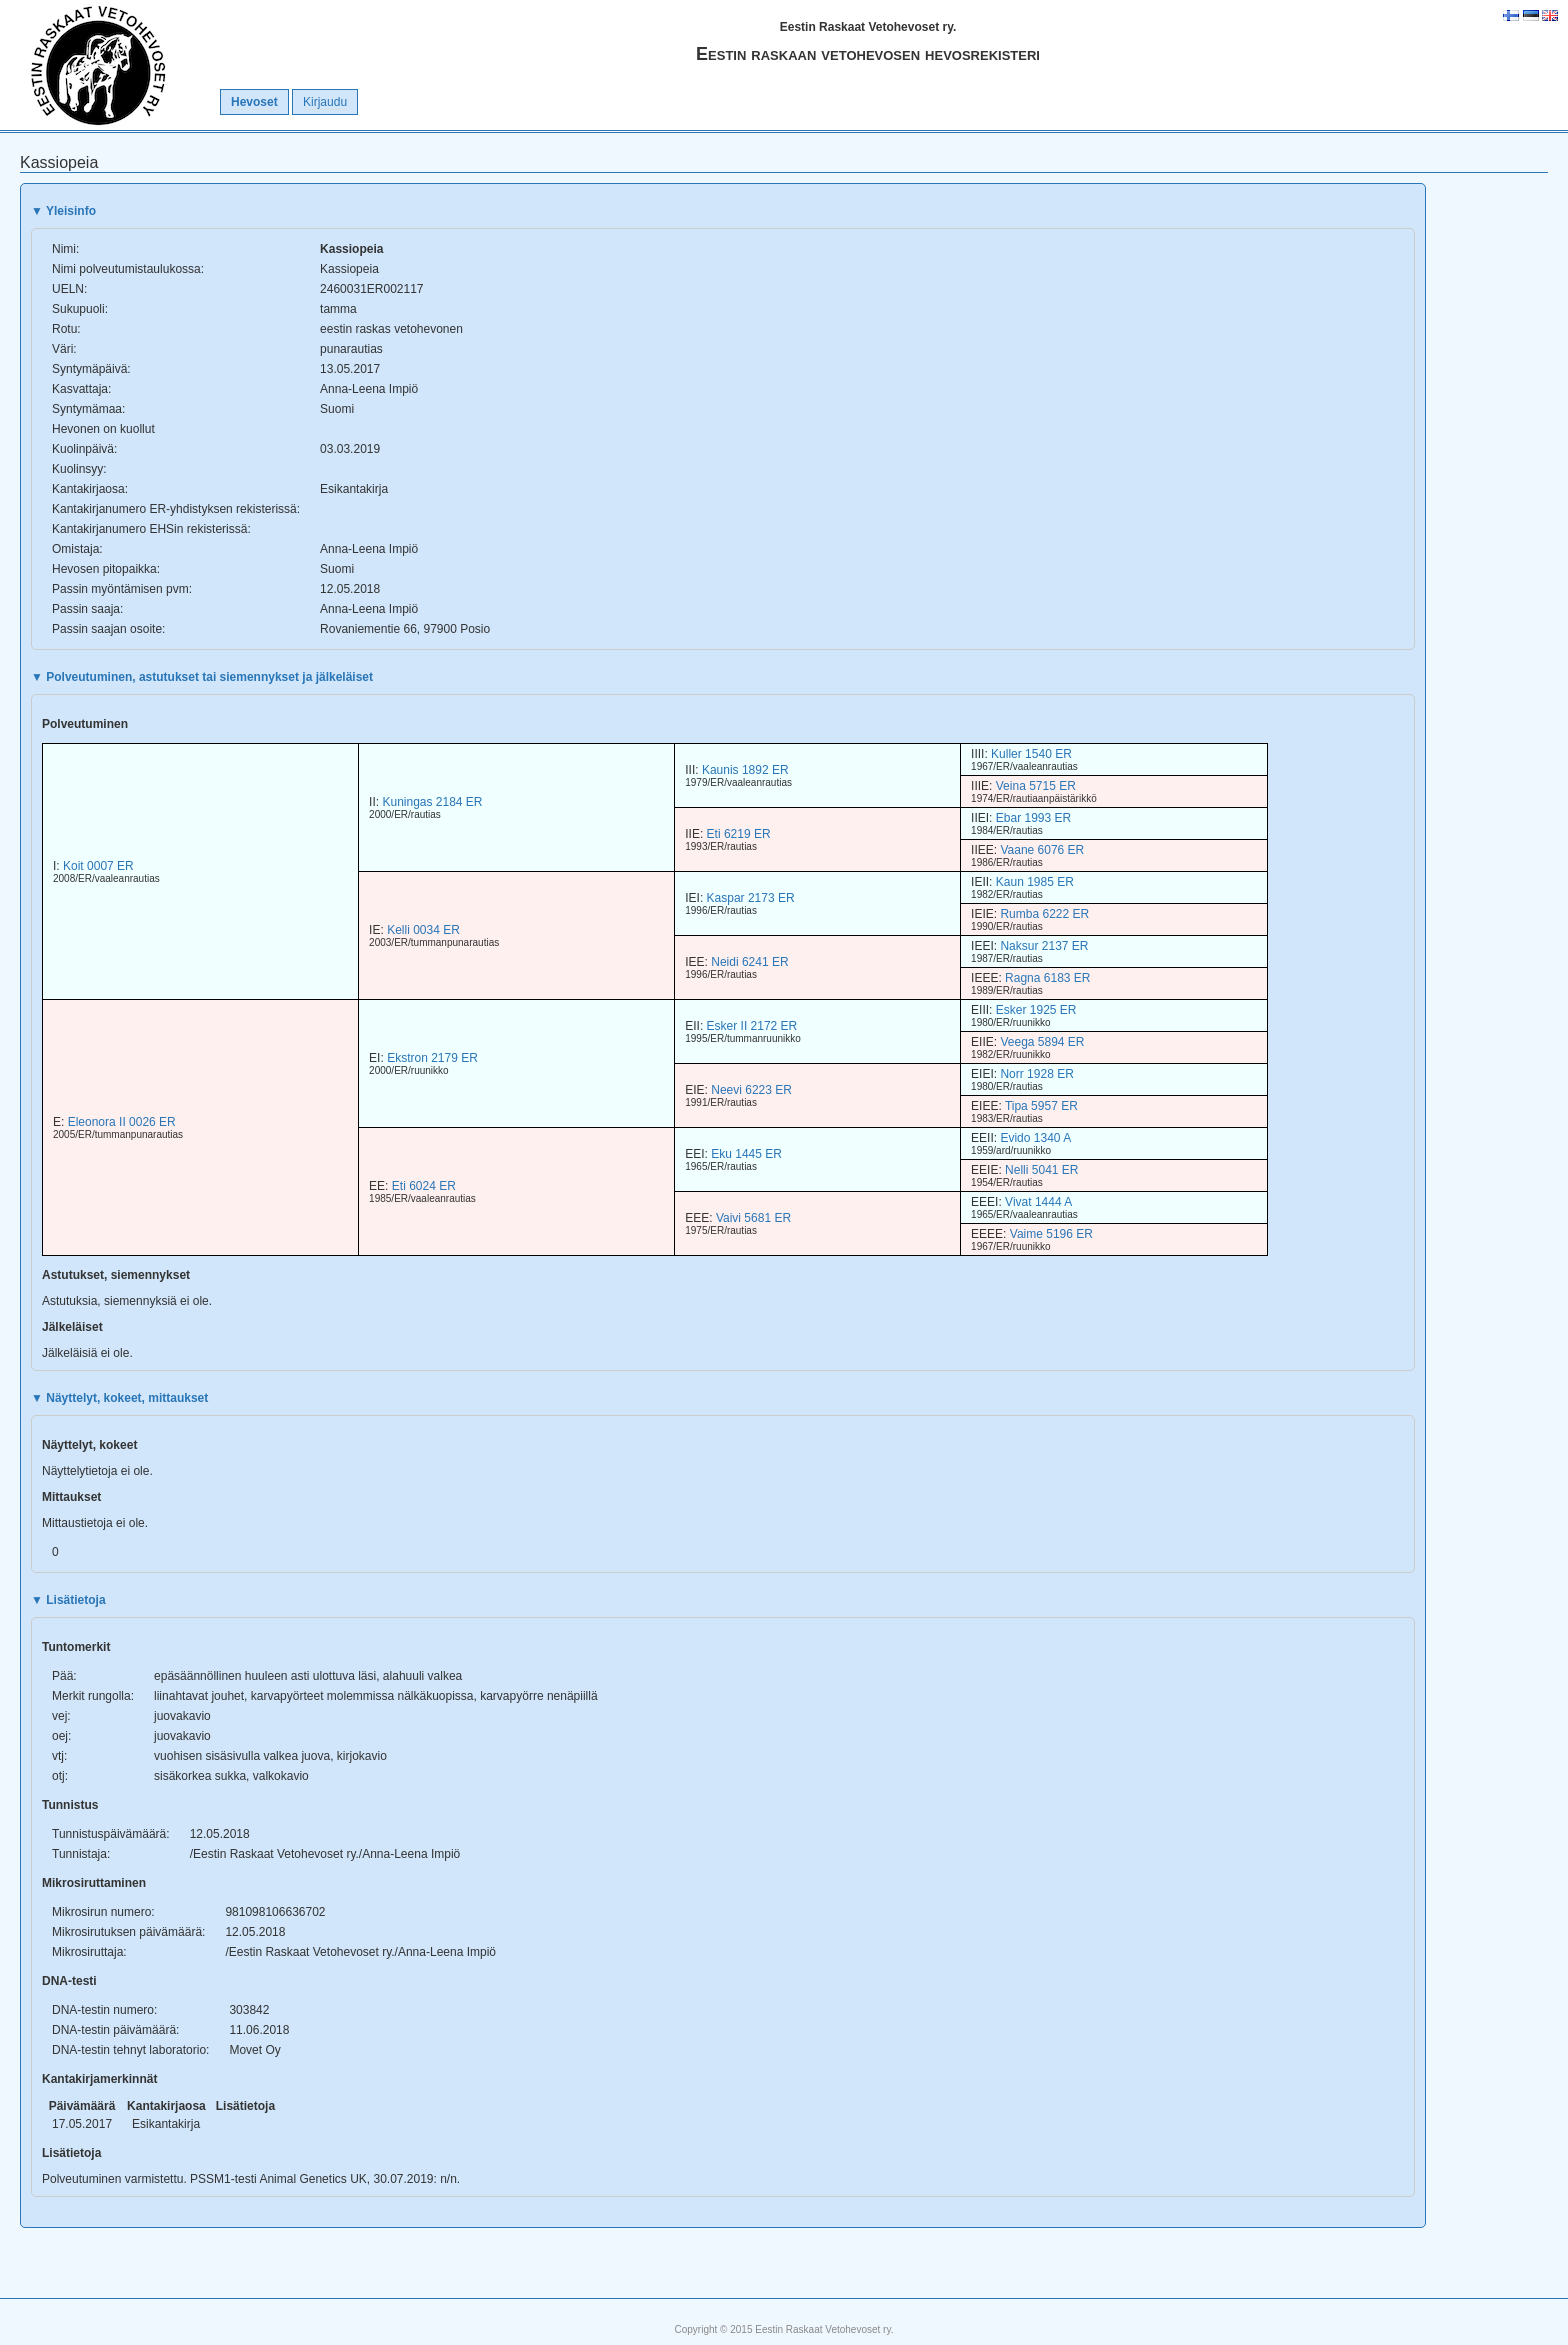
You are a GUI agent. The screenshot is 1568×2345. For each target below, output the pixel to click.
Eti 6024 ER (424, 1186)
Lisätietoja (68, 1600)
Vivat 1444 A (1038, 1202)
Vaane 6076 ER (1042, 850)
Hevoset (254, 102)
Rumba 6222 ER (1044, 914)
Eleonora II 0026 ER (122, 1122)
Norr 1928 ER (1036, 1074)
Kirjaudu (325, 102)
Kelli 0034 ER (423, 930)
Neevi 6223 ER (751, 1090)
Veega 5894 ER (1042, 1042)
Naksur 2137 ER (1044, 946)
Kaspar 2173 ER (751, 898)
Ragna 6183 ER (1047, 978)
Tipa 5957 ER (1041, 1106)
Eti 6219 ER (739, 834)
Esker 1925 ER (1036, 1010)
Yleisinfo (63, 211)
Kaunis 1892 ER (745, 770)
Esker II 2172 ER (752, 1026)
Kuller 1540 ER (1031, 754)
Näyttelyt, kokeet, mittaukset (119, 1398)
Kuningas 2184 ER (432, 802)
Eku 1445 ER (746, 1154)
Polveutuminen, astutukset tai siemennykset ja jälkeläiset (202, 677)
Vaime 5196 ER (1051, 1234)
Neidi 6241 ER (749, 962)
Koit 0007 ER (98, 866)
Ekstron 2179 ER (432, 1058)
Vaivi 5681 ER (753, 1218)
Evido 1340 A (1035, 1138)
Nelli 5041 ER (1041, 1170)
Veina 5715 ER (1036, 786)
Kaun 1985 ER (1035, 882)
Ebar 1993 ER (1033, 818)
